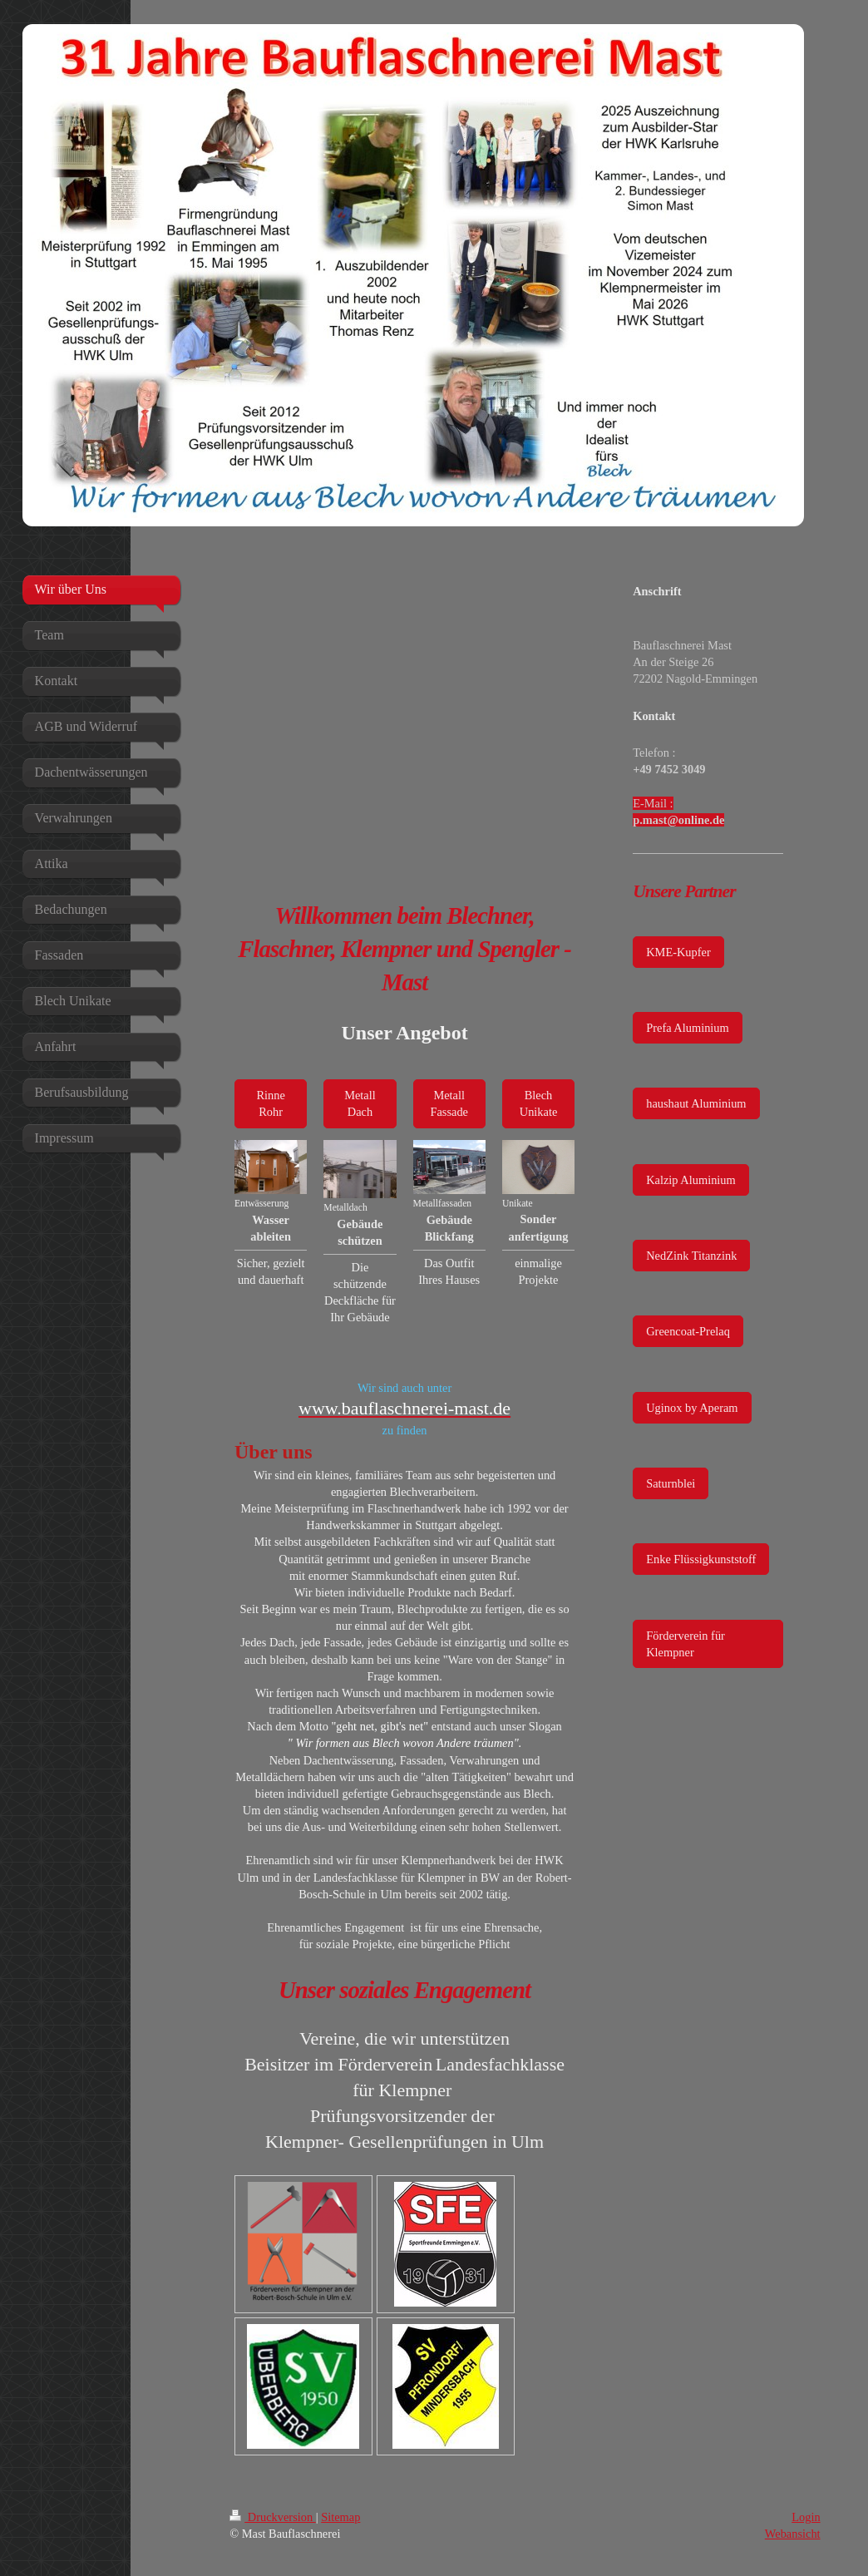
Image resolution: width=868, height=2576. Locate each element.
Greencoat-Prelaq (688, 1331)
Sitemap (340, 2517)
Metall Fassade (449, 1103)
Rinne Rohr (270, 1103)
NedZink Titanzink (691, 1255)
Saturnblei (670, 1483)
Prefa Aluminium (687, 1027)
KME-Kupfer (678, 952)
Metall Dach (360, 1103)
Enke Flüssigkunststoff (701, 1559)
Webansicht (793, 2533)
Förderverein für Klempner (685, 1644)
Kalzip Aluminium (691, 1180)
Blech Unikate (539, 1103)
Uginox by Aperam (691, 1407)
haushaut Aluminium (696, 1103)
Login (806, 2517)
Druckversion (272, 2517)
